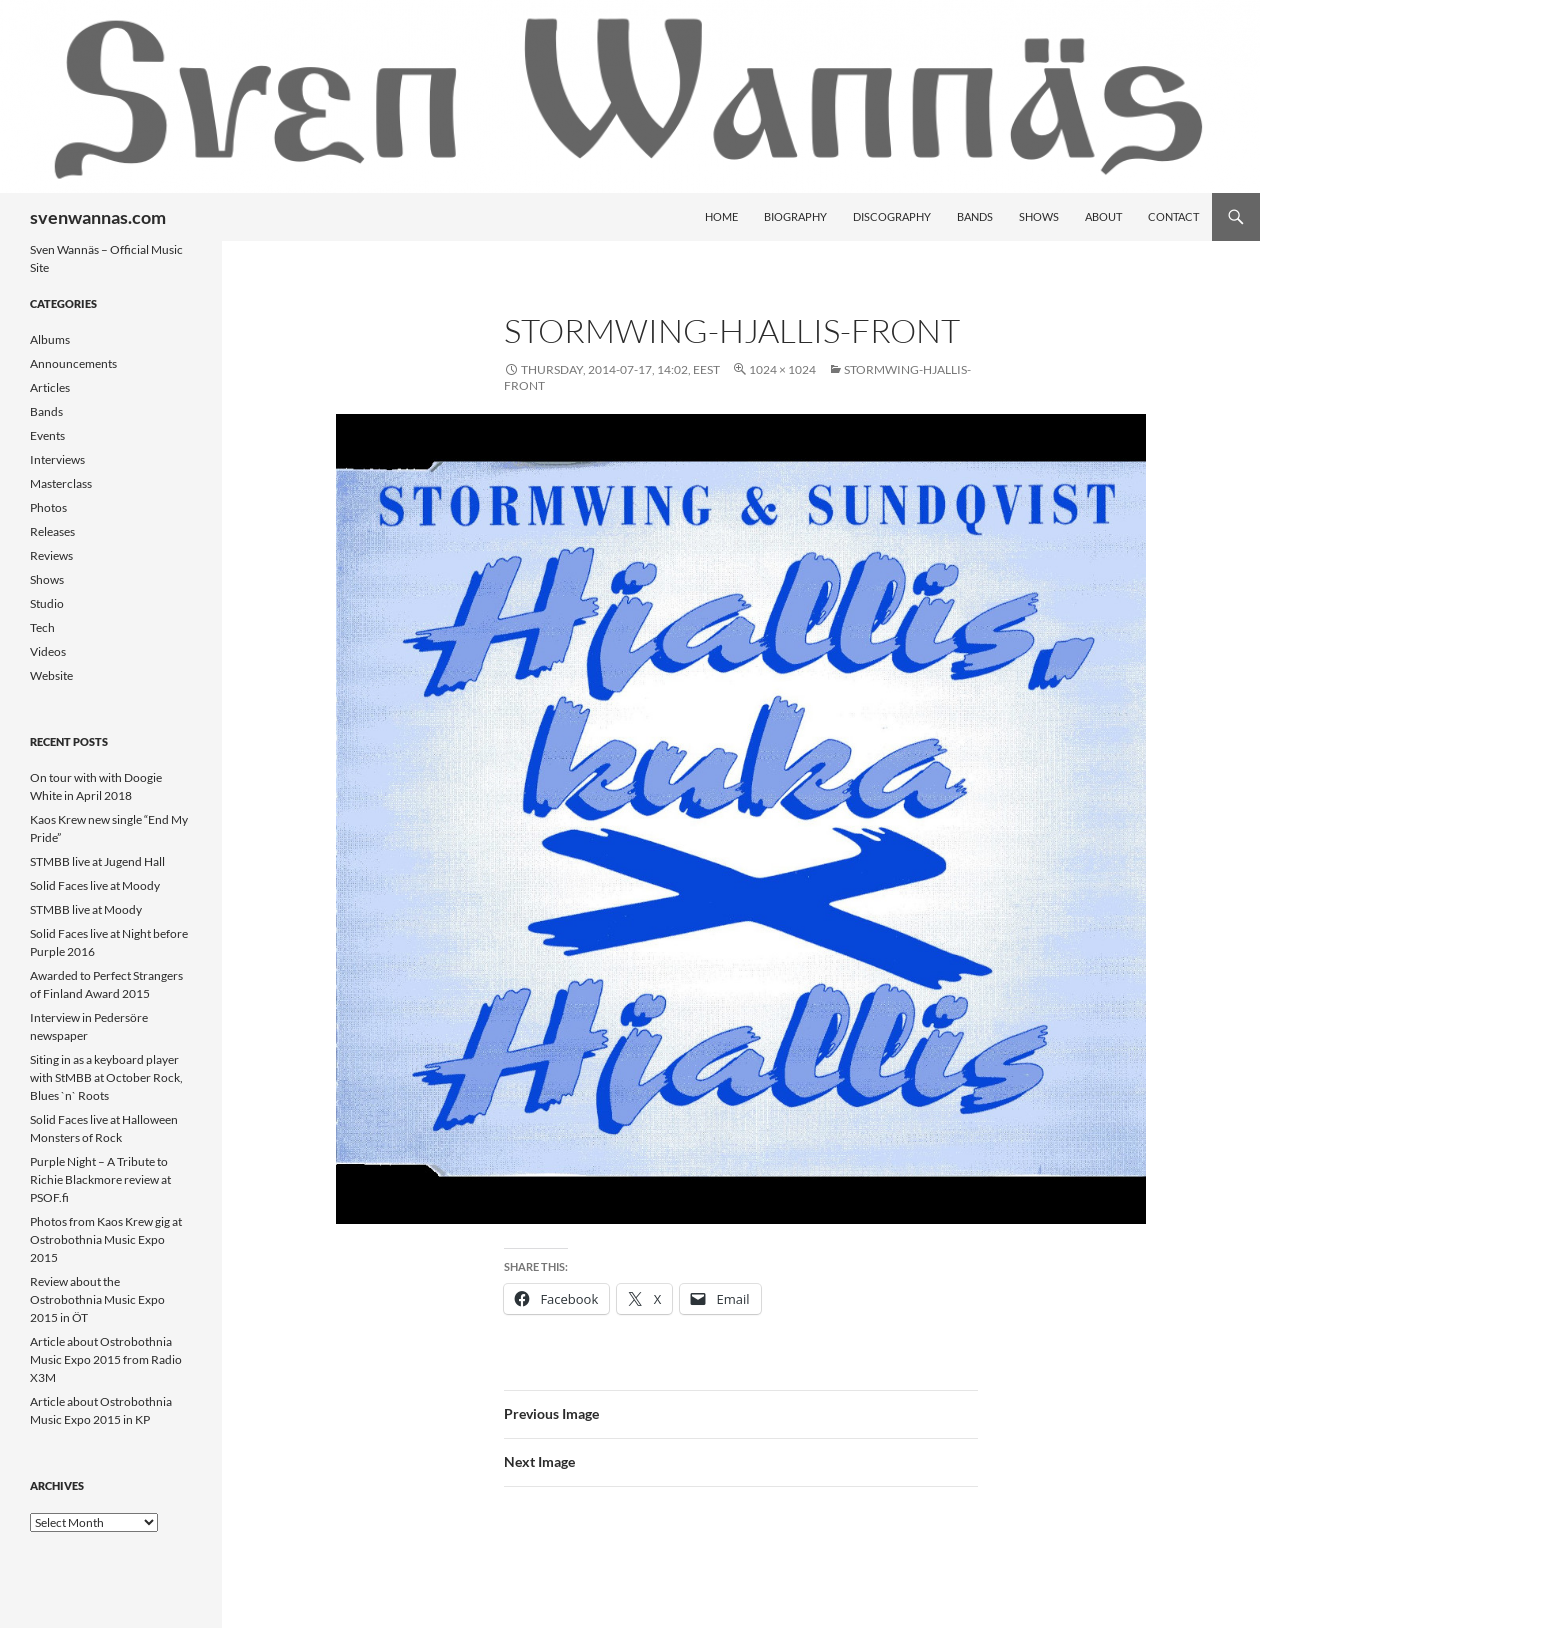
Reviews (51, 555)
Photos (48, 507)
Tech (42, 627)
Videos (48, 651)
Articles (50, 387)
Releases (52, 531)
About (1103, 216)
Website (51, 675)
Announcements (73, 363)
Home (721, 216)
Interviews (57, 459)
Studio (47, 603)
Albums (50, 339)
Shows (1039, 216)
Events (47, 435)
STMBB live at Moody (86, 909)
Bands (975, 216)
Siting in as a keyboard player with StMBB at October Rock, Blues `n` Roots (106, 1077)
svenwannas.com (98, 217)
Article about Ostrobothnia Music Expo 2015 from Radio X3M (106, 1359)
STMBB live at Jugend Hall (97, 861)
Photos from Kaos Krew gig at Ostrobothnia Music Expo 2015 (106, 1239)
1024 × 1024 (782, 369)
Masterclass (61, 483)
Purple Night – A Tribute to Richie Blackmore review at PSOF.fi (100, 1179)
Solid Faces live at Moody (95, 885)
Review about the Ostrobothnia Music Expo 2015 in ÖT (97, 1299)
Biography (795, 216)
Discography (892, 216)
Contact (1173, 216)
